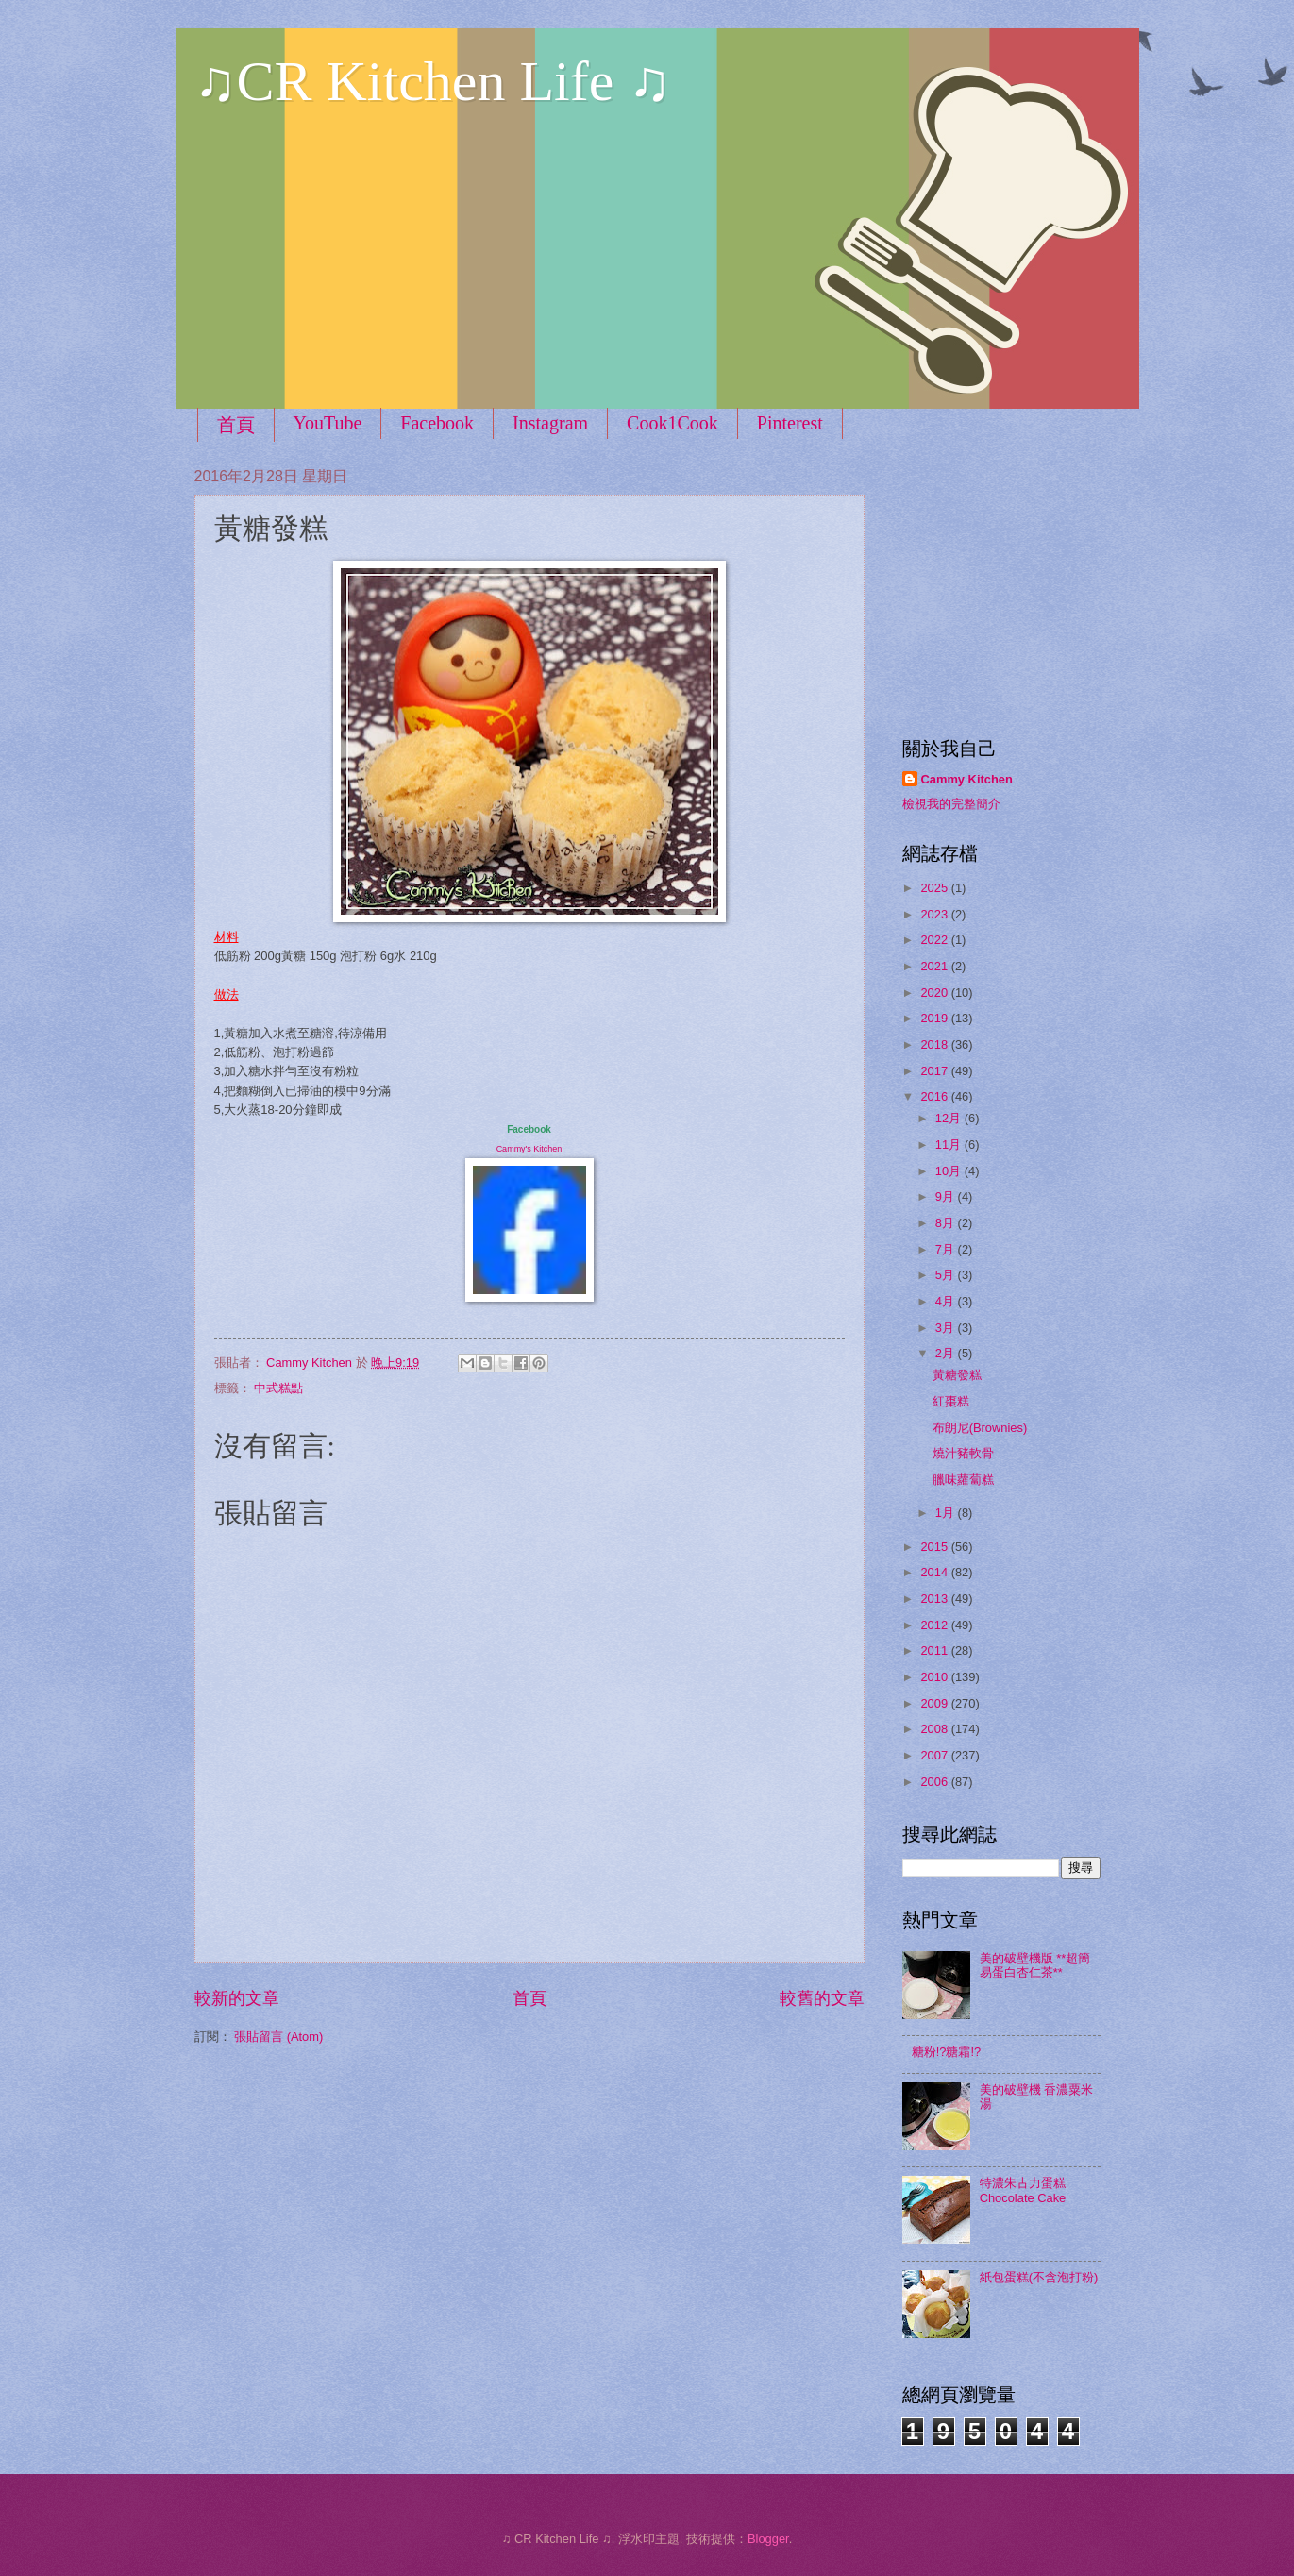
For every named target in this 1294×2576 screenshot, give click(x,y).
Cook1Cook (672, 422)
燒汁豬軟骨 (963, 1453)
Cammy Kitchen (967, 779)
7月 (946, 1249)
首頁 (236, 424)
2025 (935, 888)
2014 (935, 1572)
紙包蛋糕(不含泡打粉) (1039, 2277)
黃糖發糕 (957, 1375)
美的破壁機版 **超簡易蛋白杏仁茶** (1035, 1965)
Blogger (768, 2539)
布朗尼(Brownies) (980, 1428)
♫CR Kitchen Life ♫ (432, 81)
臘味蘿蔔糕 (963, 1480)
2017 (935, 1071)
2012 (935, 1625)
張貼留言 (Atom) (278, 2036)
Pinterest (790, 422)
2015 (935, 1547)
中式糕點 (278, 1388)
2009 (935, 1703)
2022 (935, 940)
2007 (935, 1755)
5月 (946, 1275)
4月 (946, 1301)
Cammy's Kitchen (529, 1148)
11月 (950, 1144)
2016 (935, 1096)
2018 (935, 1044)
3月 (946, 1328)
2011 (935, 1650)
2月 (946, 1353)
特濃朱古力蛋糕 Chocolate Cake (1023, 2190)
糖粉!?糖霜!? (946, 2052)
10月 (950, 1171)
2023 (935, 914)
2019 (935, 1018)
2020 (935, 992)
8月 (946, 1223)
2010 (935, 1677)
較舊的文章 (822, 1998)
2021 (935, 966)
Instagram (550, 422)
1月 (946, 1513)
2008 (935, 1729)
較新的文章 (236, 1998)
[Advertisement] (1020, 585)
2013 (935, 1598)
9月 (946, 1196)
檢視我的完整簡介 (951, 804)
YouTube (328, 422)
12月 (950, 1118)
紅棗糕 (951, 1401)
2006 (935, 1782)
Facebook (437, 422)
